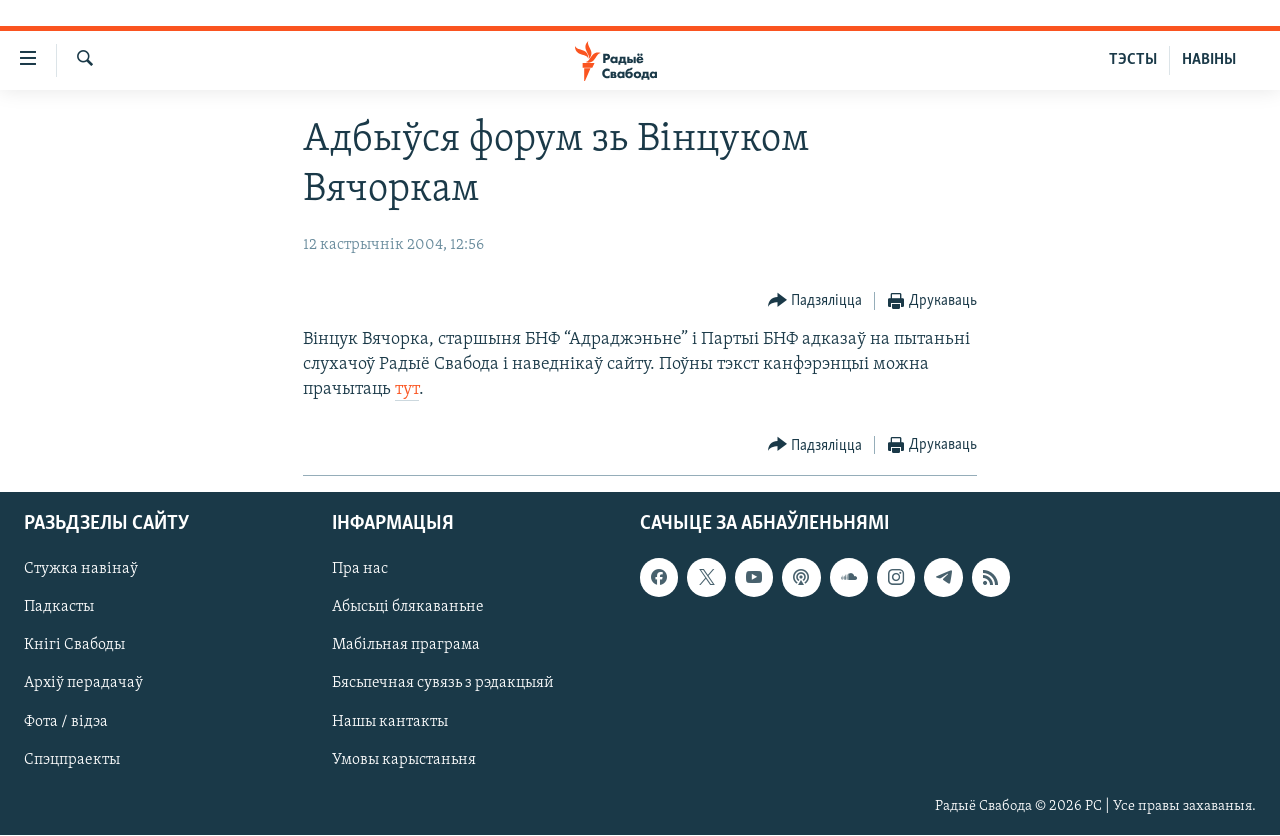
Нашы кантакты (390, 722)
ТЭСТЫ (1133, 60)
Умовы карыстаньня (404, 760)
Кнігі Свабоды (74, 646)
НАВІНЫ (1209, 60)
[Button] (815, 301)
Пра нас (360, 570)
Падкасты (59, 608)
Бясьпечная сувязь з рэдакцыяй (443, 684)
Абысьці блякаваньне (408, 608)
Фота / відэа (66, 722)
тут (407, 389)
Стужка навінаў (81, 570)
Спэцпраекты (72, 760)
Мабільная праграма (406, 646)
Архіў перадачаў (83, 684)
